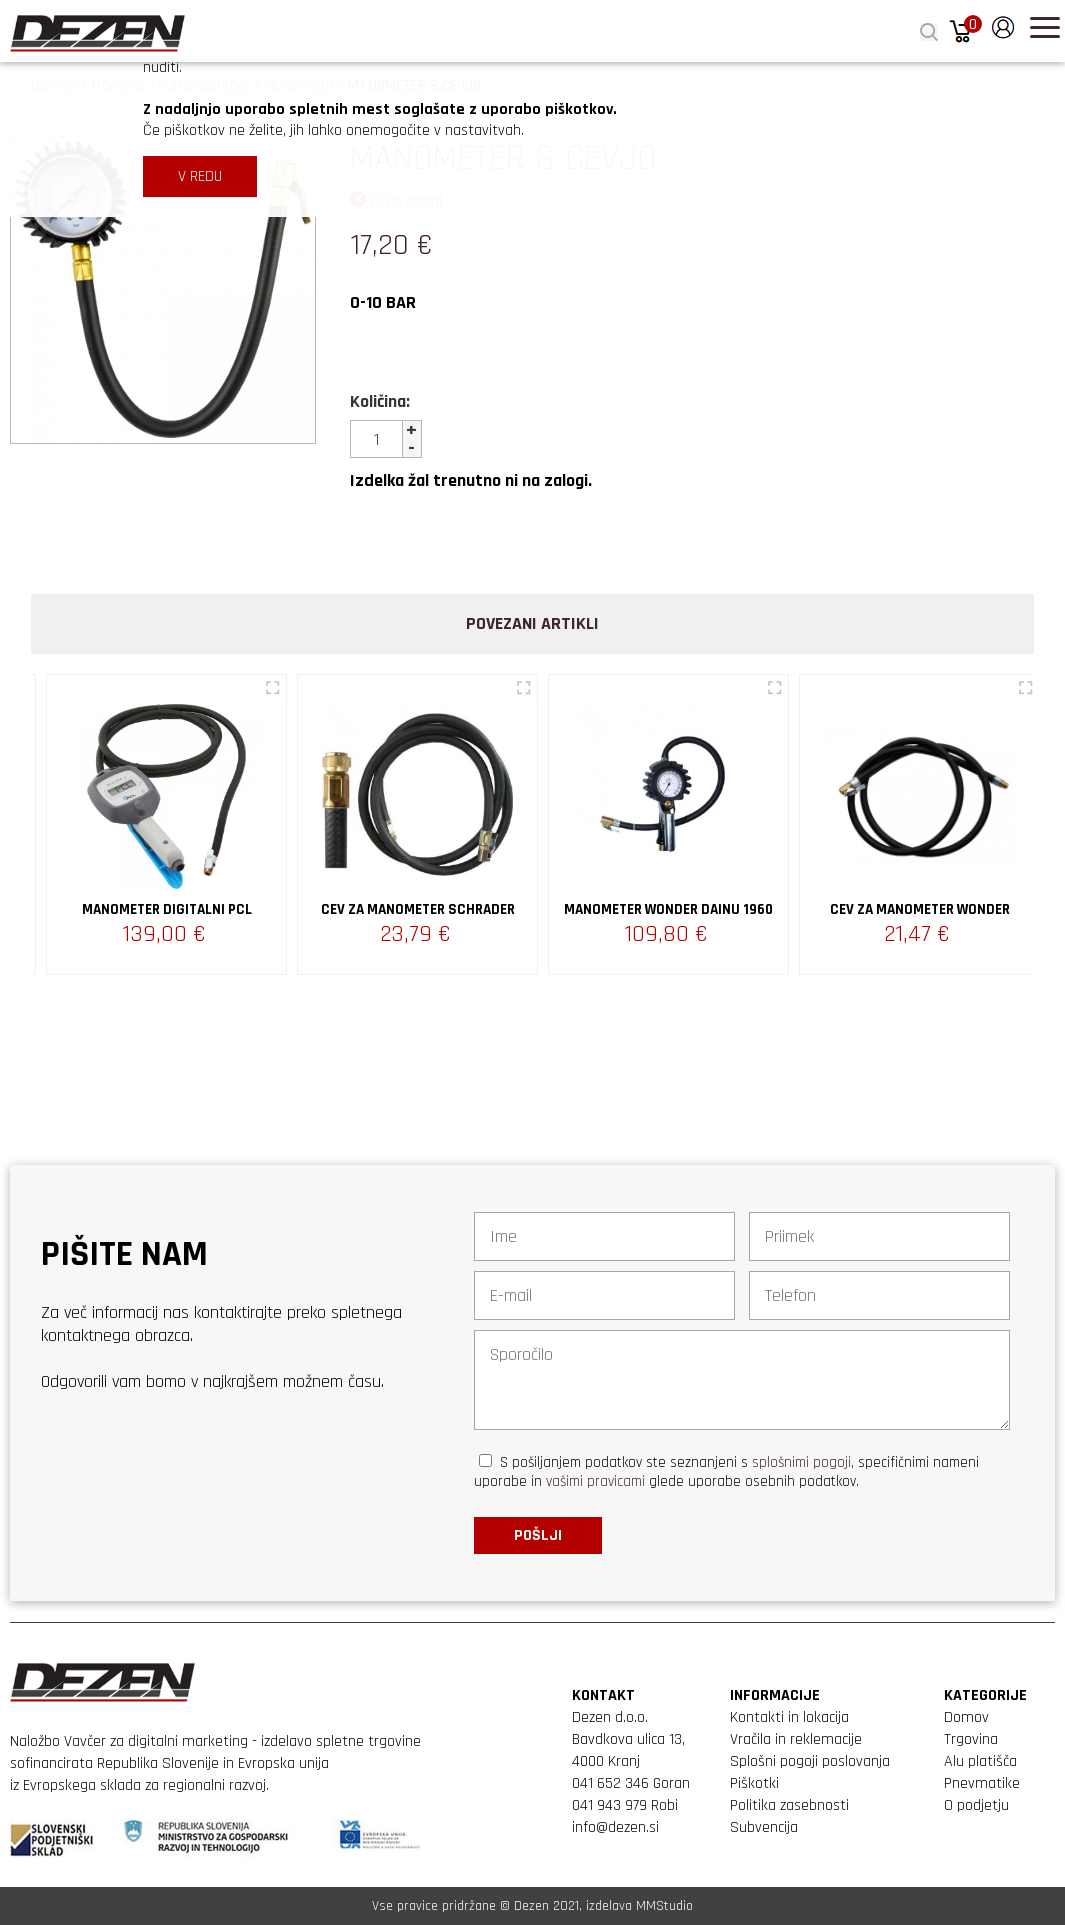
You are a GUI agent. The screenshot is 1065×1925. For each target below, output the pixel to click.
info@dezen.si (615, 1827)
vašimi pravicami (595, 1481)
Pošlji (538, 1535)
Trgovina (971, 1739)
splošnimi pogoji (801, 1462)
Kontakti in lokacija (789, 1717)
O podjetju (976, 1805)
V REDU (200, 176)
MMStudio (664, 1906)
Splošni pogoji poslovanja (810, 1761)
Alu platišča (980, 1761)
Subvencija (764, 1827)
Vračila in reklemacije (796, 1739)
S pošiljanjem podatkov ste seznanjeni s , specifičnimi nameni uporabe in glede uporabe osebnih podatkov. (726, 1472)
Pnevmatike (982, 1783)
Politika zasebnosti (789, 1805)
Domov (966, 1717)
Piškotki (754, 1783)
